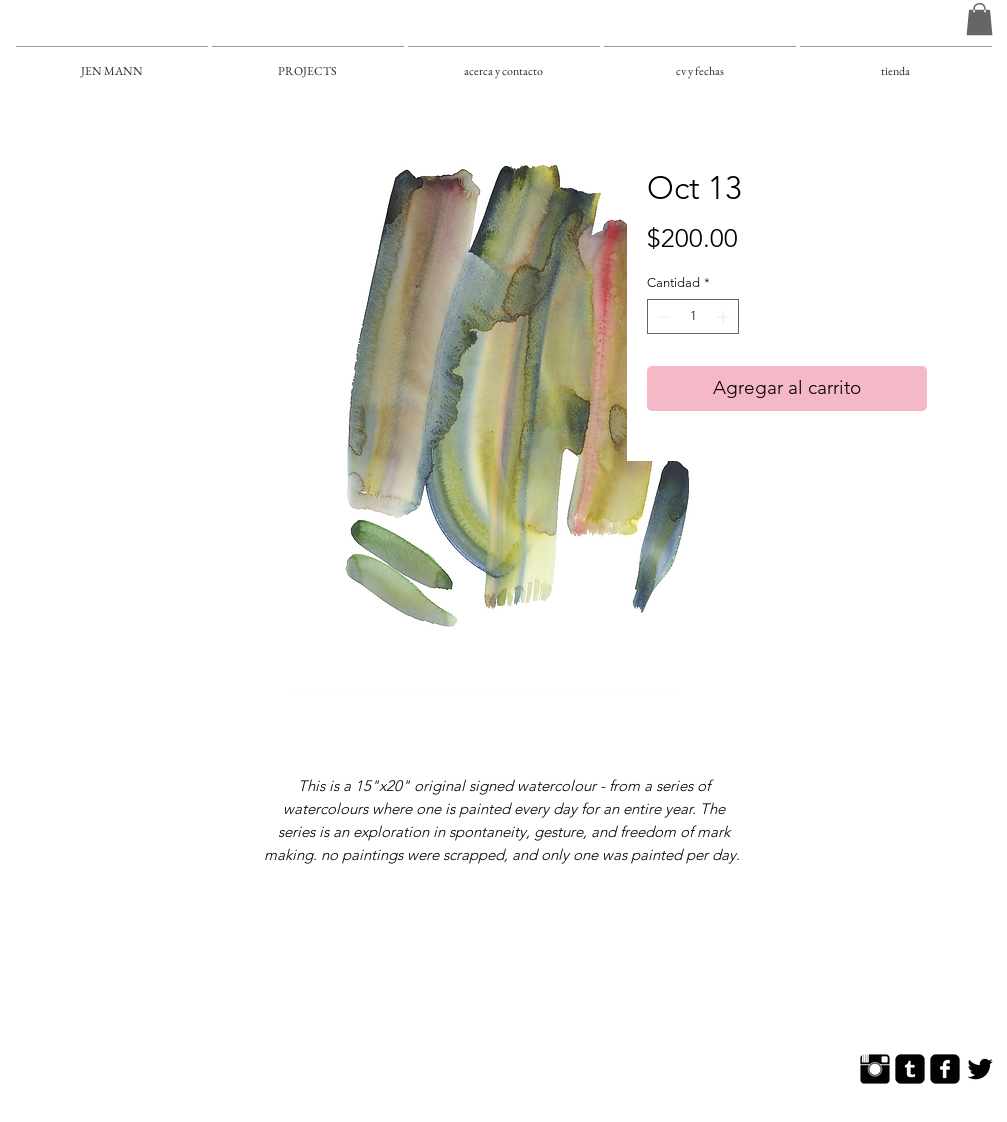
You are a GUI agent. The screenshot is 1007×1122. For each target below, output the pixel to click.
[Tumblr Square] (910, 1069)
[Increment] (725, 317)
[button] (979, 19)
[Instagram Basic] (875, 1069)
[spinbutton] (693, 317)
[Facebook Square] (945, 1069)
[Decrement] (662, 317)
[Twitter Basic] (980, 1069)
